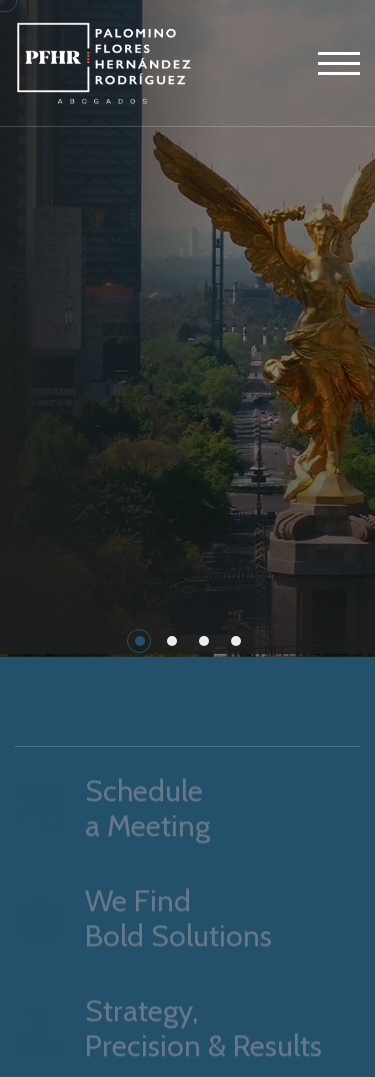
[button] (140, 641)
